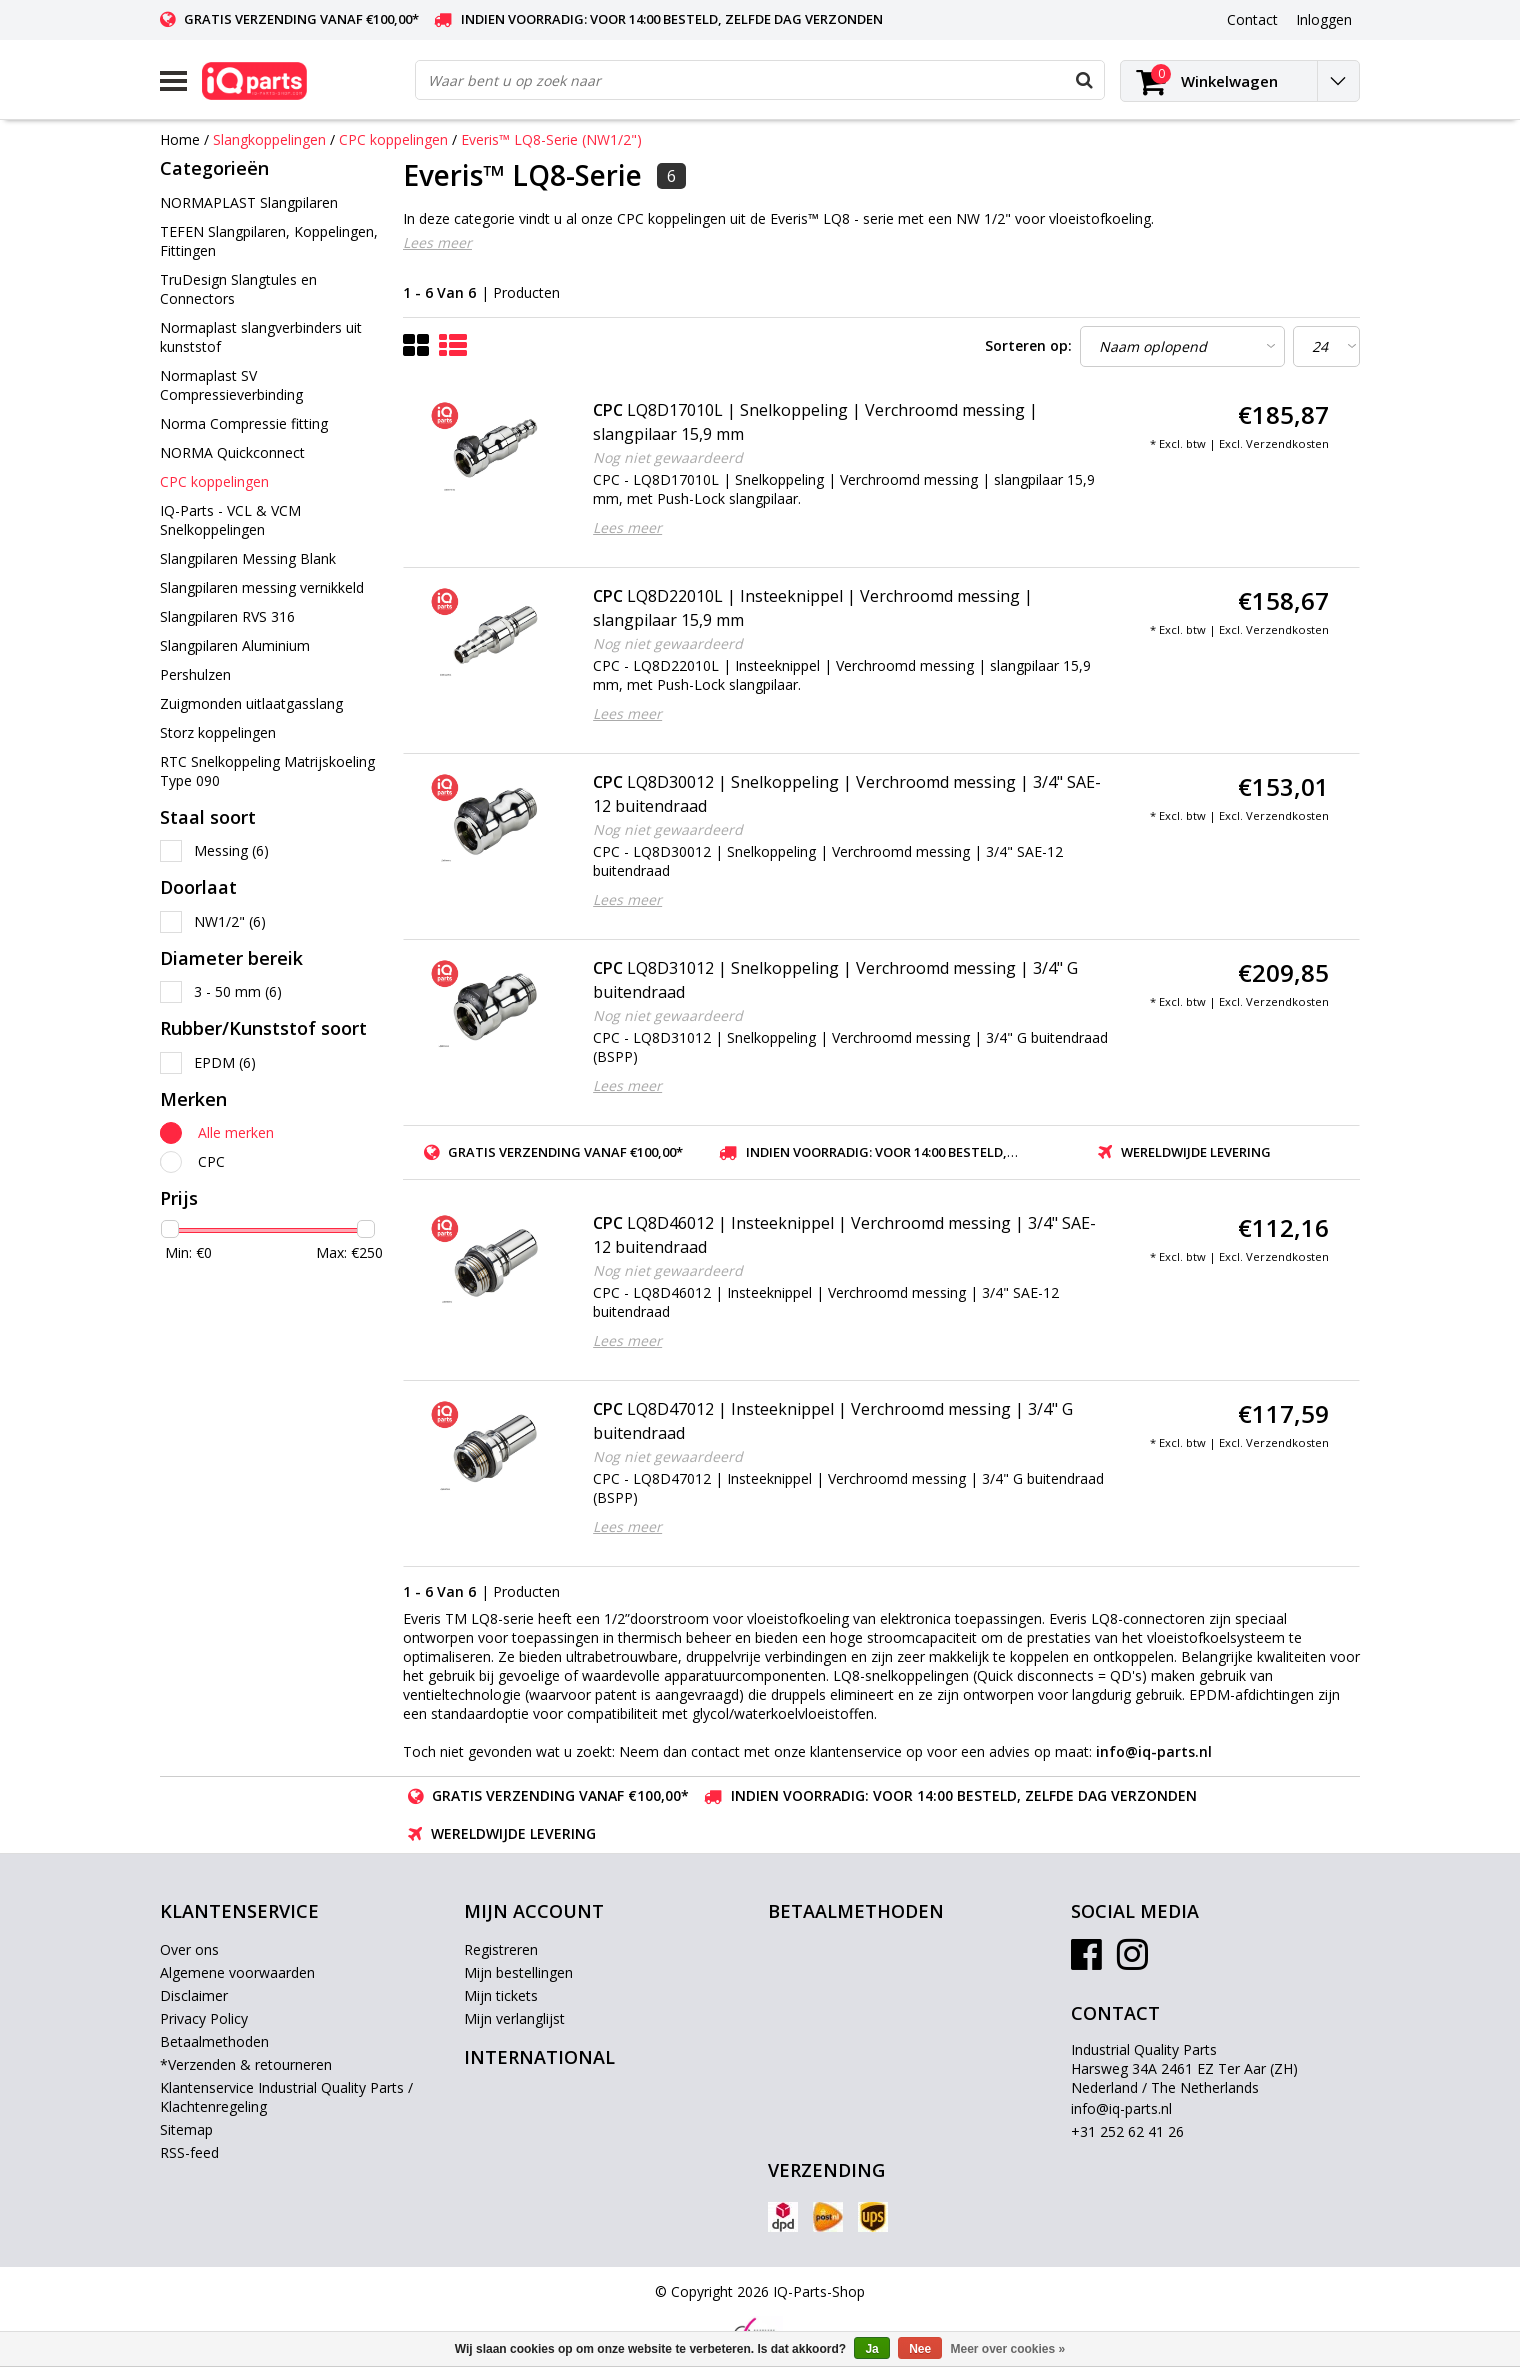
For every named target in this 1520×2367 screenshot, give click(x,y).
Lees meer (437, 242)
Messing (231, 850)
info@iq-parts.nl (1121, 2108)
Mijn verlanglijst (514, 2018)
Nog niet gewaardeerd (668, 457)
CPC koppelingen (393, 139)
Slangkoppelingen (269, 139)
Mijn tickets (501, 1995)
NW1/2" (230, 921)
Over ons (189, 1949)
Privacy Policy (204, 2018)
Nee (920, 2349)
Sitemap (186, 2129)
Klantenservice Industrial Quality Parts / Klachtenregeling (286, 2097)
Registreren (501, 1949)
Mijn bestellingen (518, 1972)
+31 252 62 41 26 (1127, 2131)
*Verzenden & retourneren (246, 2064)
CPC (211, 1161)
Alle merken (236, 1132)
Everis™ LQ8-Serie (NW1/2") (551, 139)
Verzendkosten (1287, 443)
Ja (871, 2349)
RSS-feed (189, 2152)
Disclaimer (194, 1995)
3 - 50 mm (238, 991)
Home (180, 139)
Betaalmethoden (214, 2041)
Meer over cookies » (1008, 2349)
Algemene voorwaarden (237, 1972)
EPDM (225, 1062)
